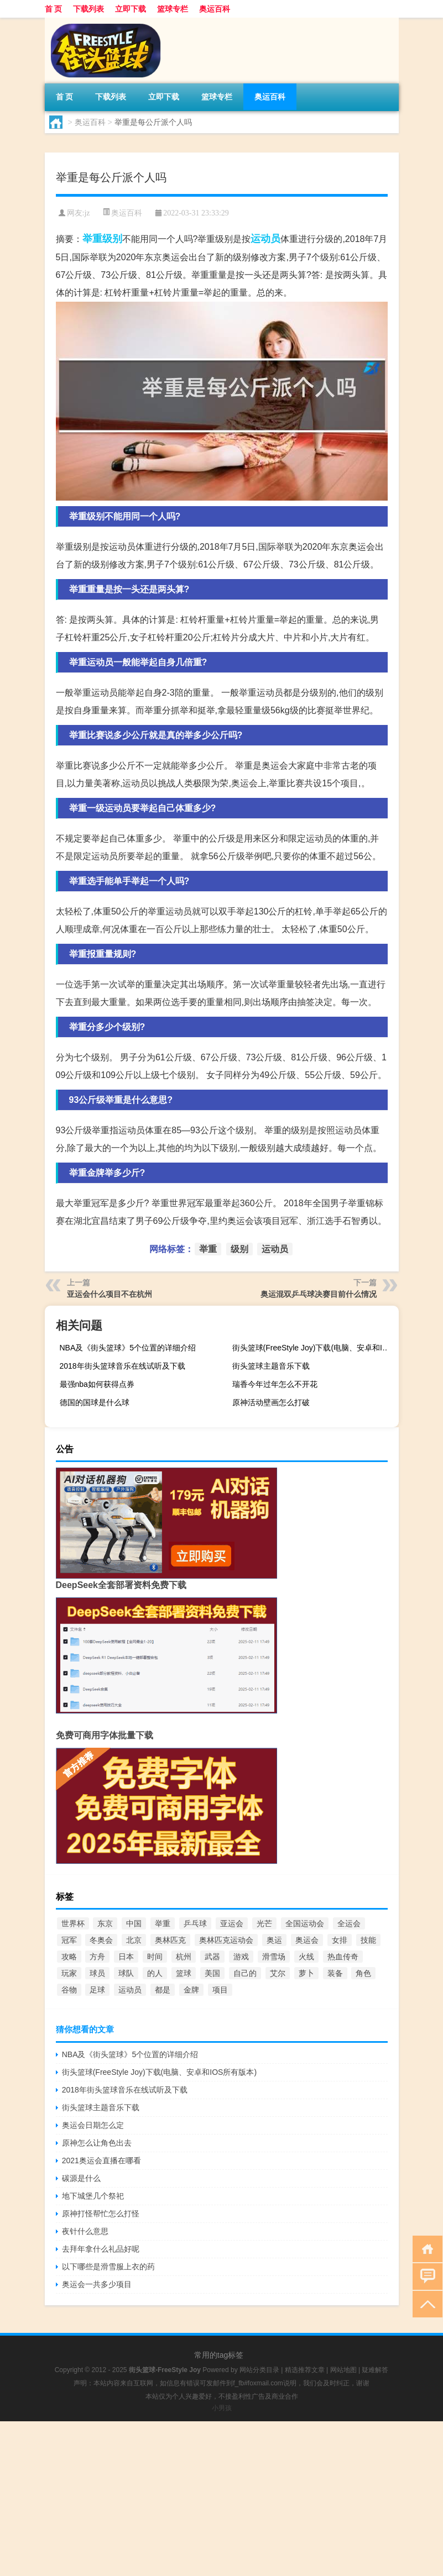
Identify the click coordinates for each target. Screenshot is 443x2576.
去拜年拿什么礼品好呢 (100, 2248)
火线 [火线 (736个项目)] (306, 1956)
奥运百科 (214, 8)
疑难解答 (375, 2370)
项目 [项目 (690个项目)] (220, 1989)
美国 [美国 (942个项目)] (212, 1973)
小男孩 (222, 2408)
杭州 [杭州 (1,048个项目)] (183, 1956)
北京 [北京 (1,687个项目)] (134, 1940)
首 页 (53, 8)
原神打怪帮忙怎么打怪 (100, 2213)
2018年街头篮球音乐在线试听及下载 (122, 1365)
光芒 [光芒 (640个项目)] (264, 1923)
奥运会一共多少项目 (97, 2284)
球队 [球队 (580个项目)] (126, 1973)
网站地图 (343, 2370)
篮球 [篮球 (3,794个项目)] (183, 1973)
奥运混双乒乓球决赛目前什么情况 (318, 1294)
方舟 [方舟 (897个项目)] (97, 1956)
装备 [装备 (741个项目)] (335, 1973)
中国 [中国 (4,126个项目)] (134, 1923)
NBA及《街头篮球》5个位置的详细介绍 (128, 1347)
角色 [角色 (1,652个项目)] (363, 1973)
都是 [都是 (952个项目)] (162, 1989)
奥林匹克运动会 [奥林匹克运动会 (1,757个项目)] (226, 1940)
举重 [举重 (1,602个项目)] (162, 1923)
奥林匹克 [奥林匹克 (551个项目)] (170, 1940)
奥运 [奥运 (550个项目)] (274, 1940)
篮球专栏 (172, 8)
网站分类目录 (259, 2370)
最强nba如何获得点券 (97, 1384)
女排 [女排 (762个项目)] (339, 1940)
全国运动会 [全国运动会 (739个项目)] (304, 1923)
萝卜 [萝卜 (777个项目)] (306, 1973)
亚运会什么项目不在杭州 (109, 1294)
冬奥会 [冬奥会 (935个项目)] (101, 1940)
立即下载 (130, 8)
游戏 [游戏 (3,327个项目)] (241, 1956)
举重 (92, 238)
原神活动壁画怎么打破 (271, 1402)
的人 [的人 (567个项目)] (155, 1973)
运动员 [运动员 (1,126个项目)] (130, 1989)
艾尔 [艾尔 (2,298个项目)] (277, 1973)
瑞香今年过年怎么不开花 (274, 1384)
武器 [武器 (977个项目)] (212, 1956)
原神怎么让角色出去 (97, 2142)
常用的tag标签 (218, 2355)
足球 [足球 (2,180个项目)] (97, 1989)
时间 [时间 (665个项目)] (155, 1956)
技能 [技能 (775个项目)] (368, 1940)
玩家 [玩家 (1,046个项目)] (69, 1973)
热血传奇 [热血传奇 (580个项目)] (342, 1956)
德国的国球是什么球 (94, 1402)
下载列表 (88, 8)
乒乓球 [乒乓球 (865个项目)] (195, 1923)
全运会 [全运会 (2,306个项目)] (349, 1923)
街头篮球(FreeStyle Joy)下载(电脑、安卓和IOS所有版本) (314, 1347)
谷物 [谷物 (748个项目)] (69, 1989)
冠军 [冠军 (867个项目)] (69, 1940)
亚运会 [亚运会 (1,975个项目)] (231, 1923)
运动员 (265, 238)
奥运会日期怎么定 (93, 2125)
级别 (112, 238)
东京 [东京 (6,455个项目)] (105, 1923)
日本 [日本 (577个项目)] (126, 1956)
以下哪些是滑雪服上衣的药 (108, 2266)
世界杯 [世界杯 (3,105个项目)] (73, 1923)
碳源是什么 (81, 2178)
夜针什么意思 (85, 2231)
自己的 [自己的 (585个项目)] (245, 1973)
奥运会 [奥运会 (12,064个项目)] (307, 1940)
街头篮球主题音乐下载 (271, 1365)
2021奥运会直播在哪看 (101, 2160)
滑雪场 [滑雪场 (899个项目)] (273, 1956)
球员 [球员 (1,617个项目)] (97, 1973)
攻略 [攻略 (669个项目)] (69, 1956)
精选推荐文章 (305, 2370)
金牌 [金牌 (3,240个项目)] (191, 1989)
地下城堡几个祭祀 (93, 2195)
